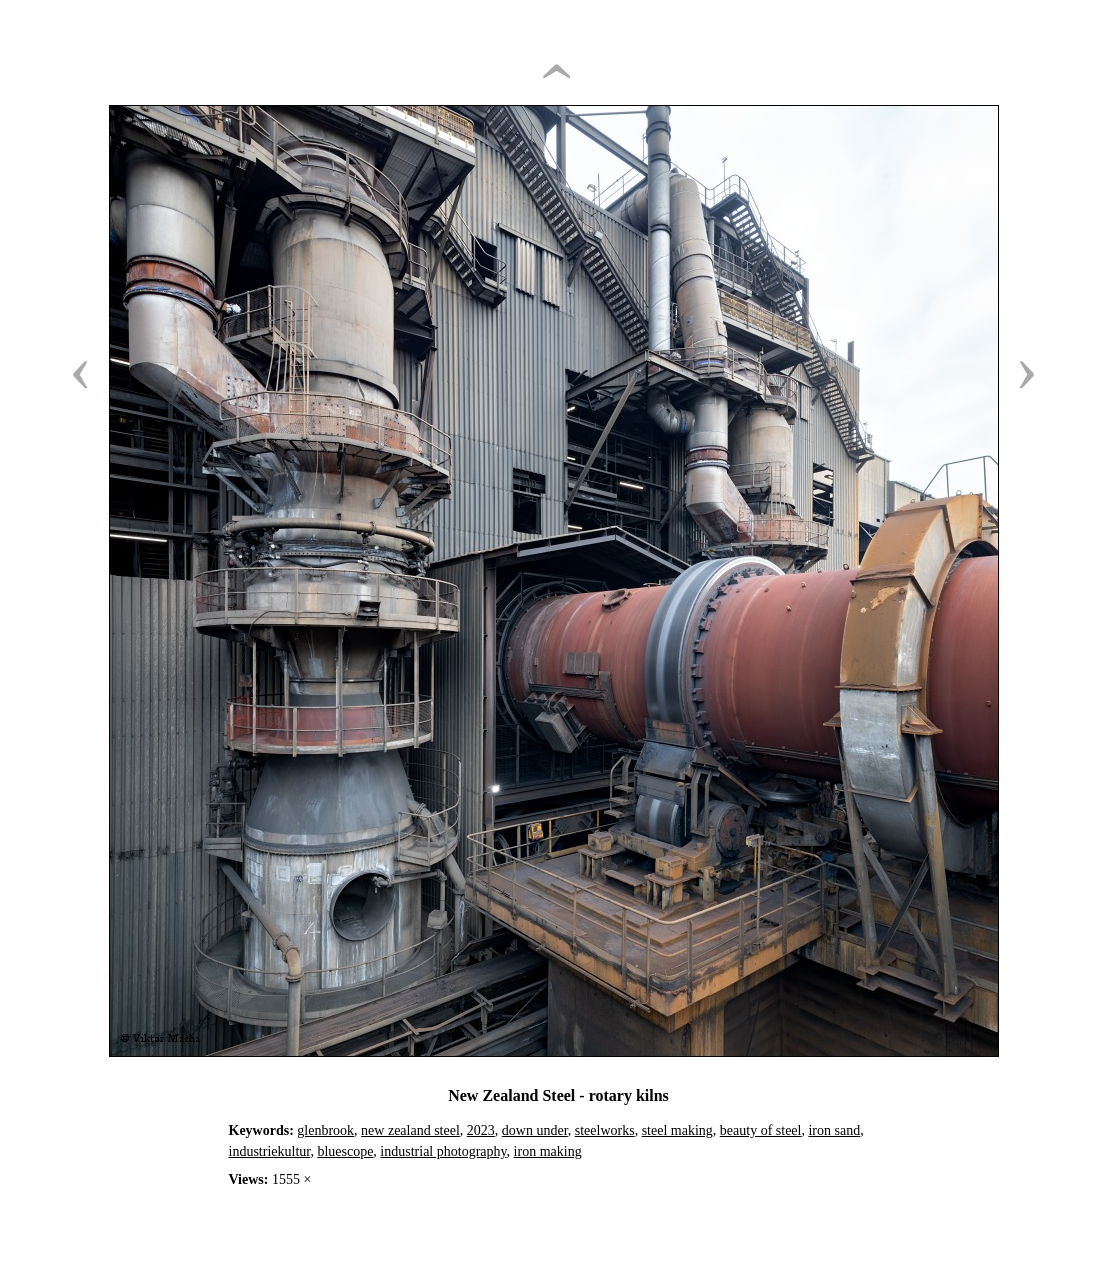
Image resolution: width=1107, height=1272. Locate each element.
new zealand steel (410, 1130)
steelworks (605, 1130)
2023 (481, 1130)
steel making (677, 1130)
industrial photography (443, 1151)
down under (535, 1130)
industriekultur (270, 1151)
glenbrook (325, 1130)
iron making (548, 1151)
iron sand (834, 1130)
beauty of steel (761, 1130)
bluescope (345, 1151)
